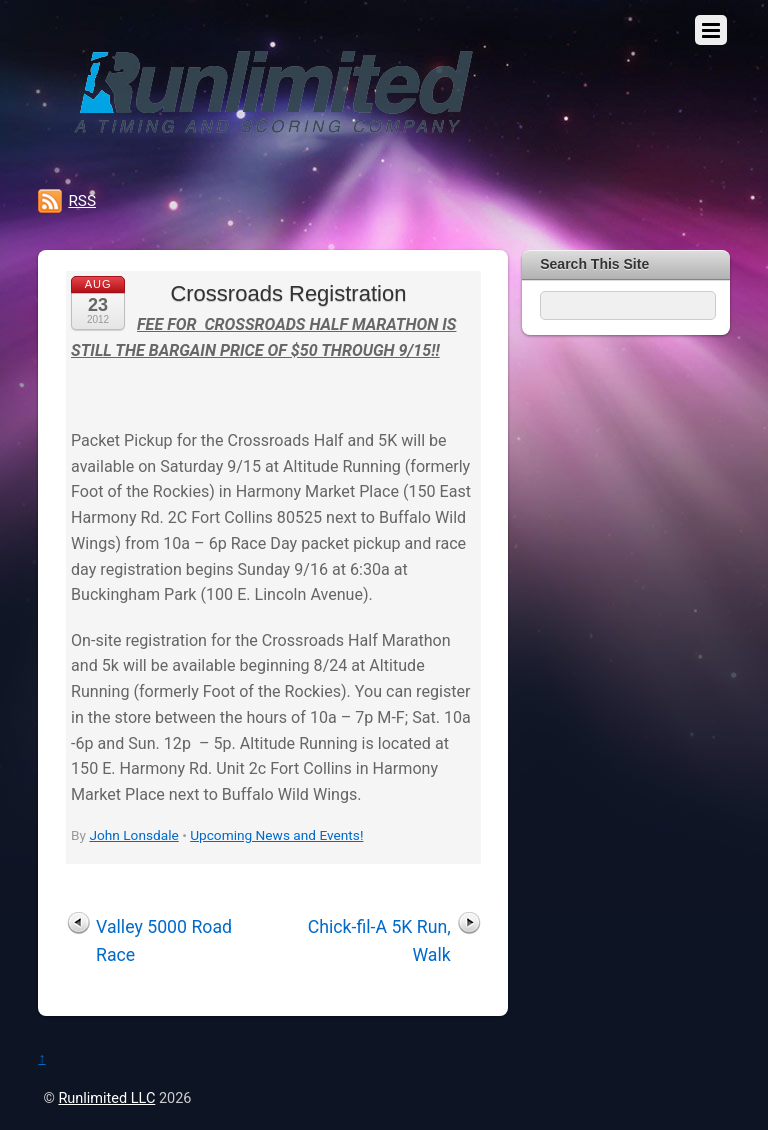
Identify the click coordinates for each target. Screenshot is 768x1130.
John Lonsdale (133, 835)
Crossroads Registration (288, 293)
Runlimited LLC (106, 1098)
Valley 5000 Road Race (164, 941)
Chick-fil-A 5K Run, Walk (379, 941)
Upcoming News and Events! (276, 835)
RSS (82, 201)
